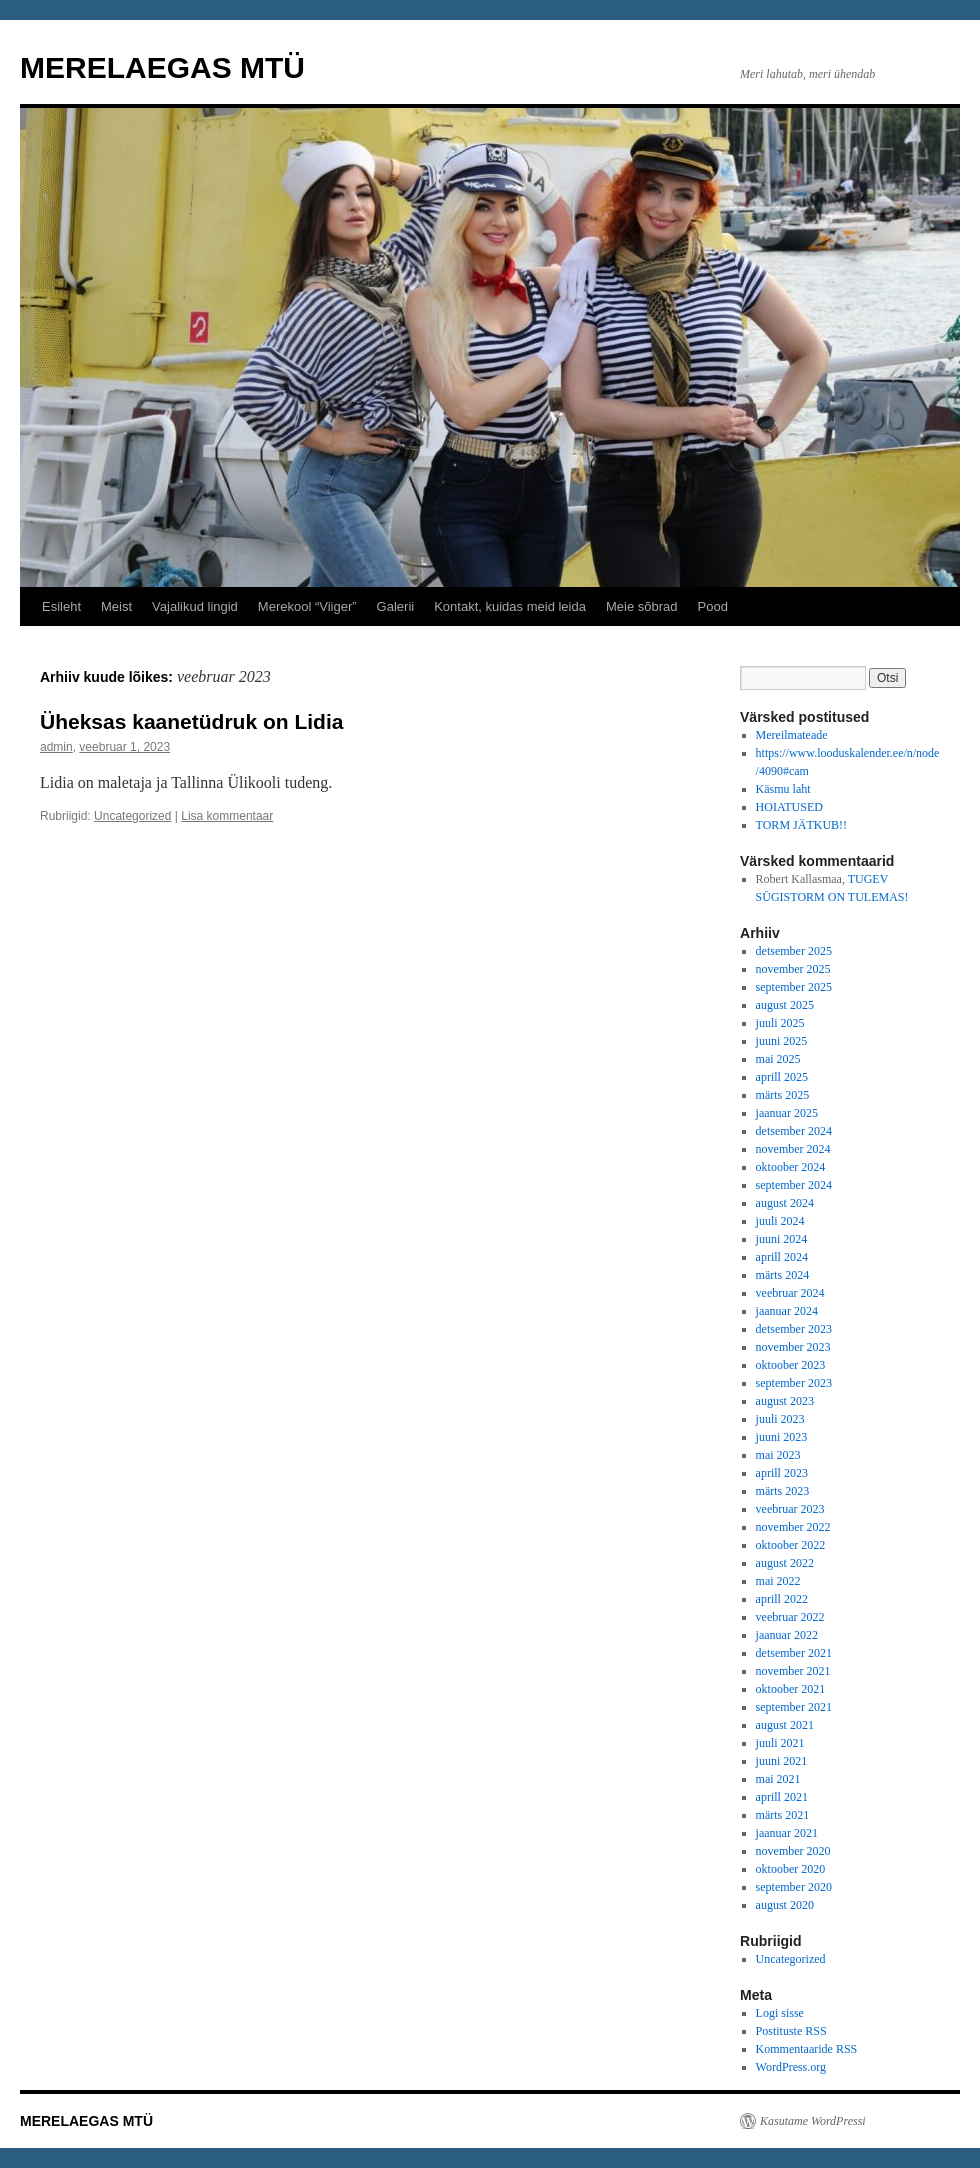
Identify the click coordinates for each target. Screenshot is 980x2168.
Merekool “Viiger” (307, 606)
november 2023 (793, 1347)
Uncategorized (132, 816)
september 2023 (794, 1383)
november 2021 (793, 1671)
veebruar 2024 (790, 1293)
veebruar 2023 (790, 1509)
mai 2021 (778, 1779)
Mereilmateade (792, 735)
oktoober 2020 (791, 1869)
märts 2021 (783, 1815)
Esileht (61, 606)
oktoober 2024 (791, 1167)
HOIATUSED (789, 807)
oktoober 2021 (791, 1689)
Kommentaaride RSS (807, 2049)
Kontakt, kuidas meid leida (510, 606)
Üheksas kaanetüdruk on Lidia (191, 721)
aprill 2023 (782, 1473)
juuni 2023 (782, 1437)
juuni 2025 (782, 1041)
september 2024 (794, 1185)
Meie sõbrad (642, 606)
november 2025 (793, 969)
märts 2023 (783, 1491)
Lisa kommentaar (227, 816)
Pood (713, 606)
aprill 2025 (782, 1077)
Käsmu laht (783, 789)
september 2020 (794, 1887)
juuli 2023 (780, 1419)
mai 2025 (778, 1059)
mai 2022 (778, 1581)
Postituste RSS (791, 2031)
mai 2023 (778, 1455)
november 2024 (793, 1149)
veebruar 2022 (790, 1617)
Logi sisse (780, 2013)
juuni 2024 (782, 1239)
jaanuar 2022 (787, 1635)
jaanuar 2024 (787, 1311)
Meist (116, 606)
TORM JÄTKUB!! (801, 825)
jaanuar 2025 (787, 1113)
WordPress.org (791, 2067)
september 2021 (794, 1707)
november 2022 (793, 1527)
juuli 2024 (780, 1221)
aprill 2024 (782, 1257)
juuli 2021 (780, 1743)
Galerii (396, 606)
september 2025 (794, 987)
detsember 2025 (794, 951)
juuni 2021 (782, 1761)
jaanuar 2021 (787, 1833)
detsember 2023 (794, 1329)
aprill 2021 (782, 1797)
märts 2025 (783, 1095)
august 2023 (785, 1401)
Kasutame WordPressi (813, 2121)
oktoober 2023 (791, 1365)
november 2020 (793, 1851)
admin (56, 747)
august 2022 (785, 1563)
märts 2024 (783, 1275)
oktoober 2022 (791, 1545)
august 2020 (785, 1905)
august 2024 (785, 1203)
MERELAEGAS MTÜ (162, 67)
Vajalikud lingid (195, 606)
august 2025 (785, 1005)
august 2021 (785, 1725)
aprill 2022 (782, 1599)
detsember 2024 (794, 1131)
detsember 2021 (794, 1653)
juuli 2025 (780, 1023)
